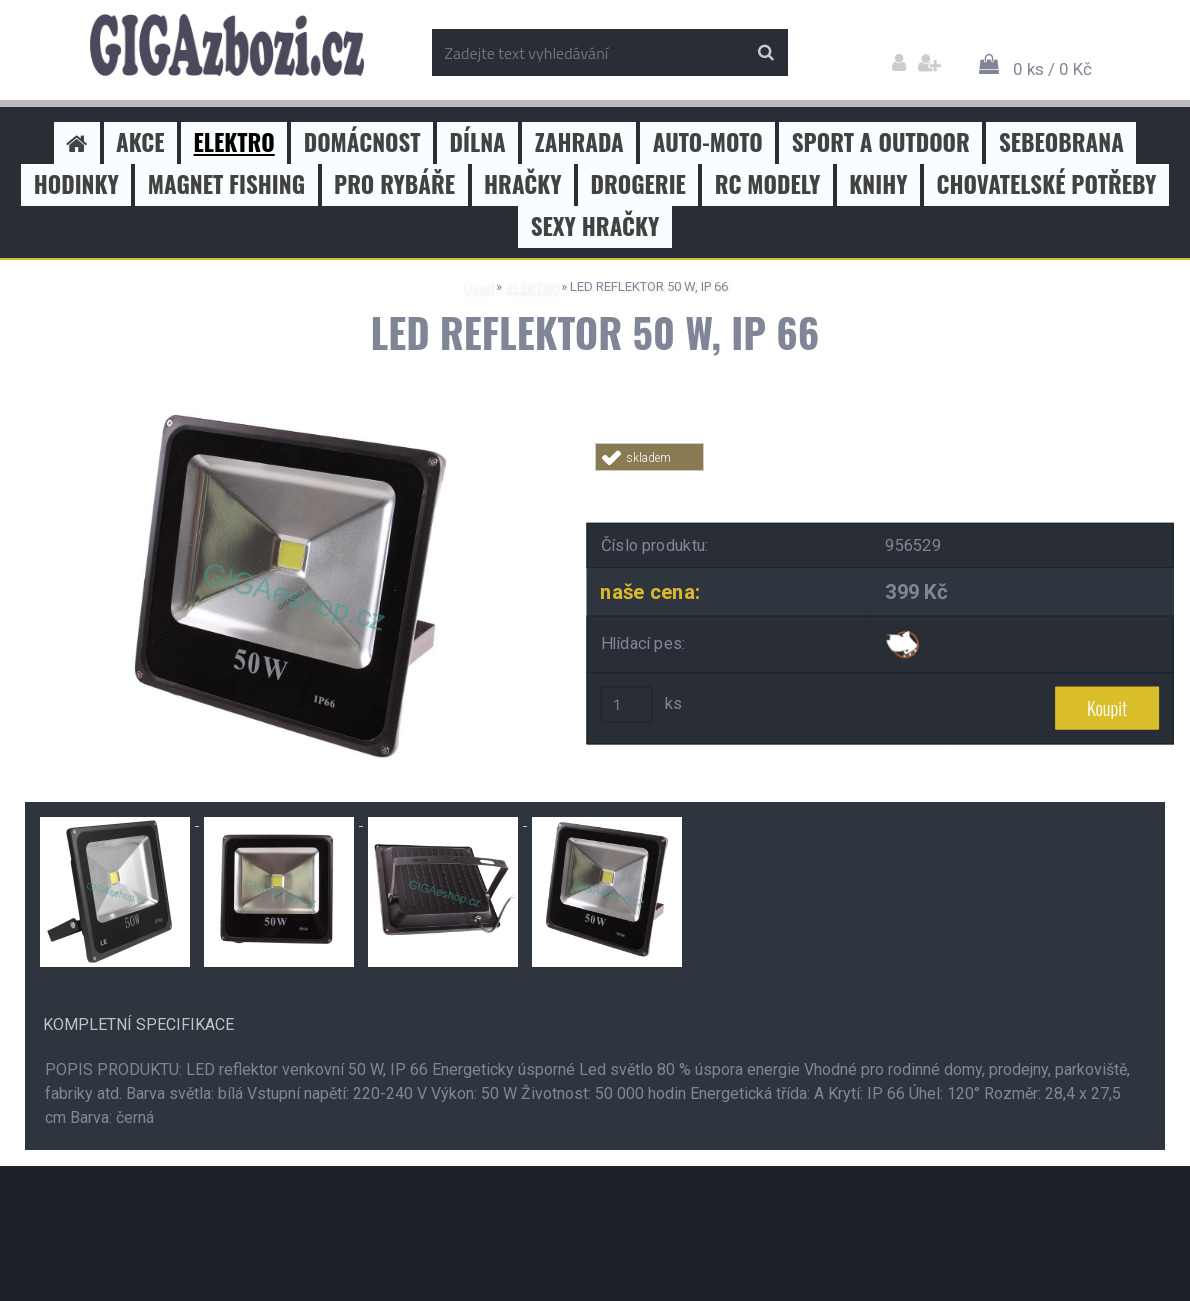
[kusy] (627, 705)
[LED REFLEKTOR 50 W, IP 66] (290, 409)
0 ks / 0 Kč (1052, 69)
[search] (765, 53)
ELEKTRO (531, 286)
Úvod (477, 286)
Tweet (881, 482)
